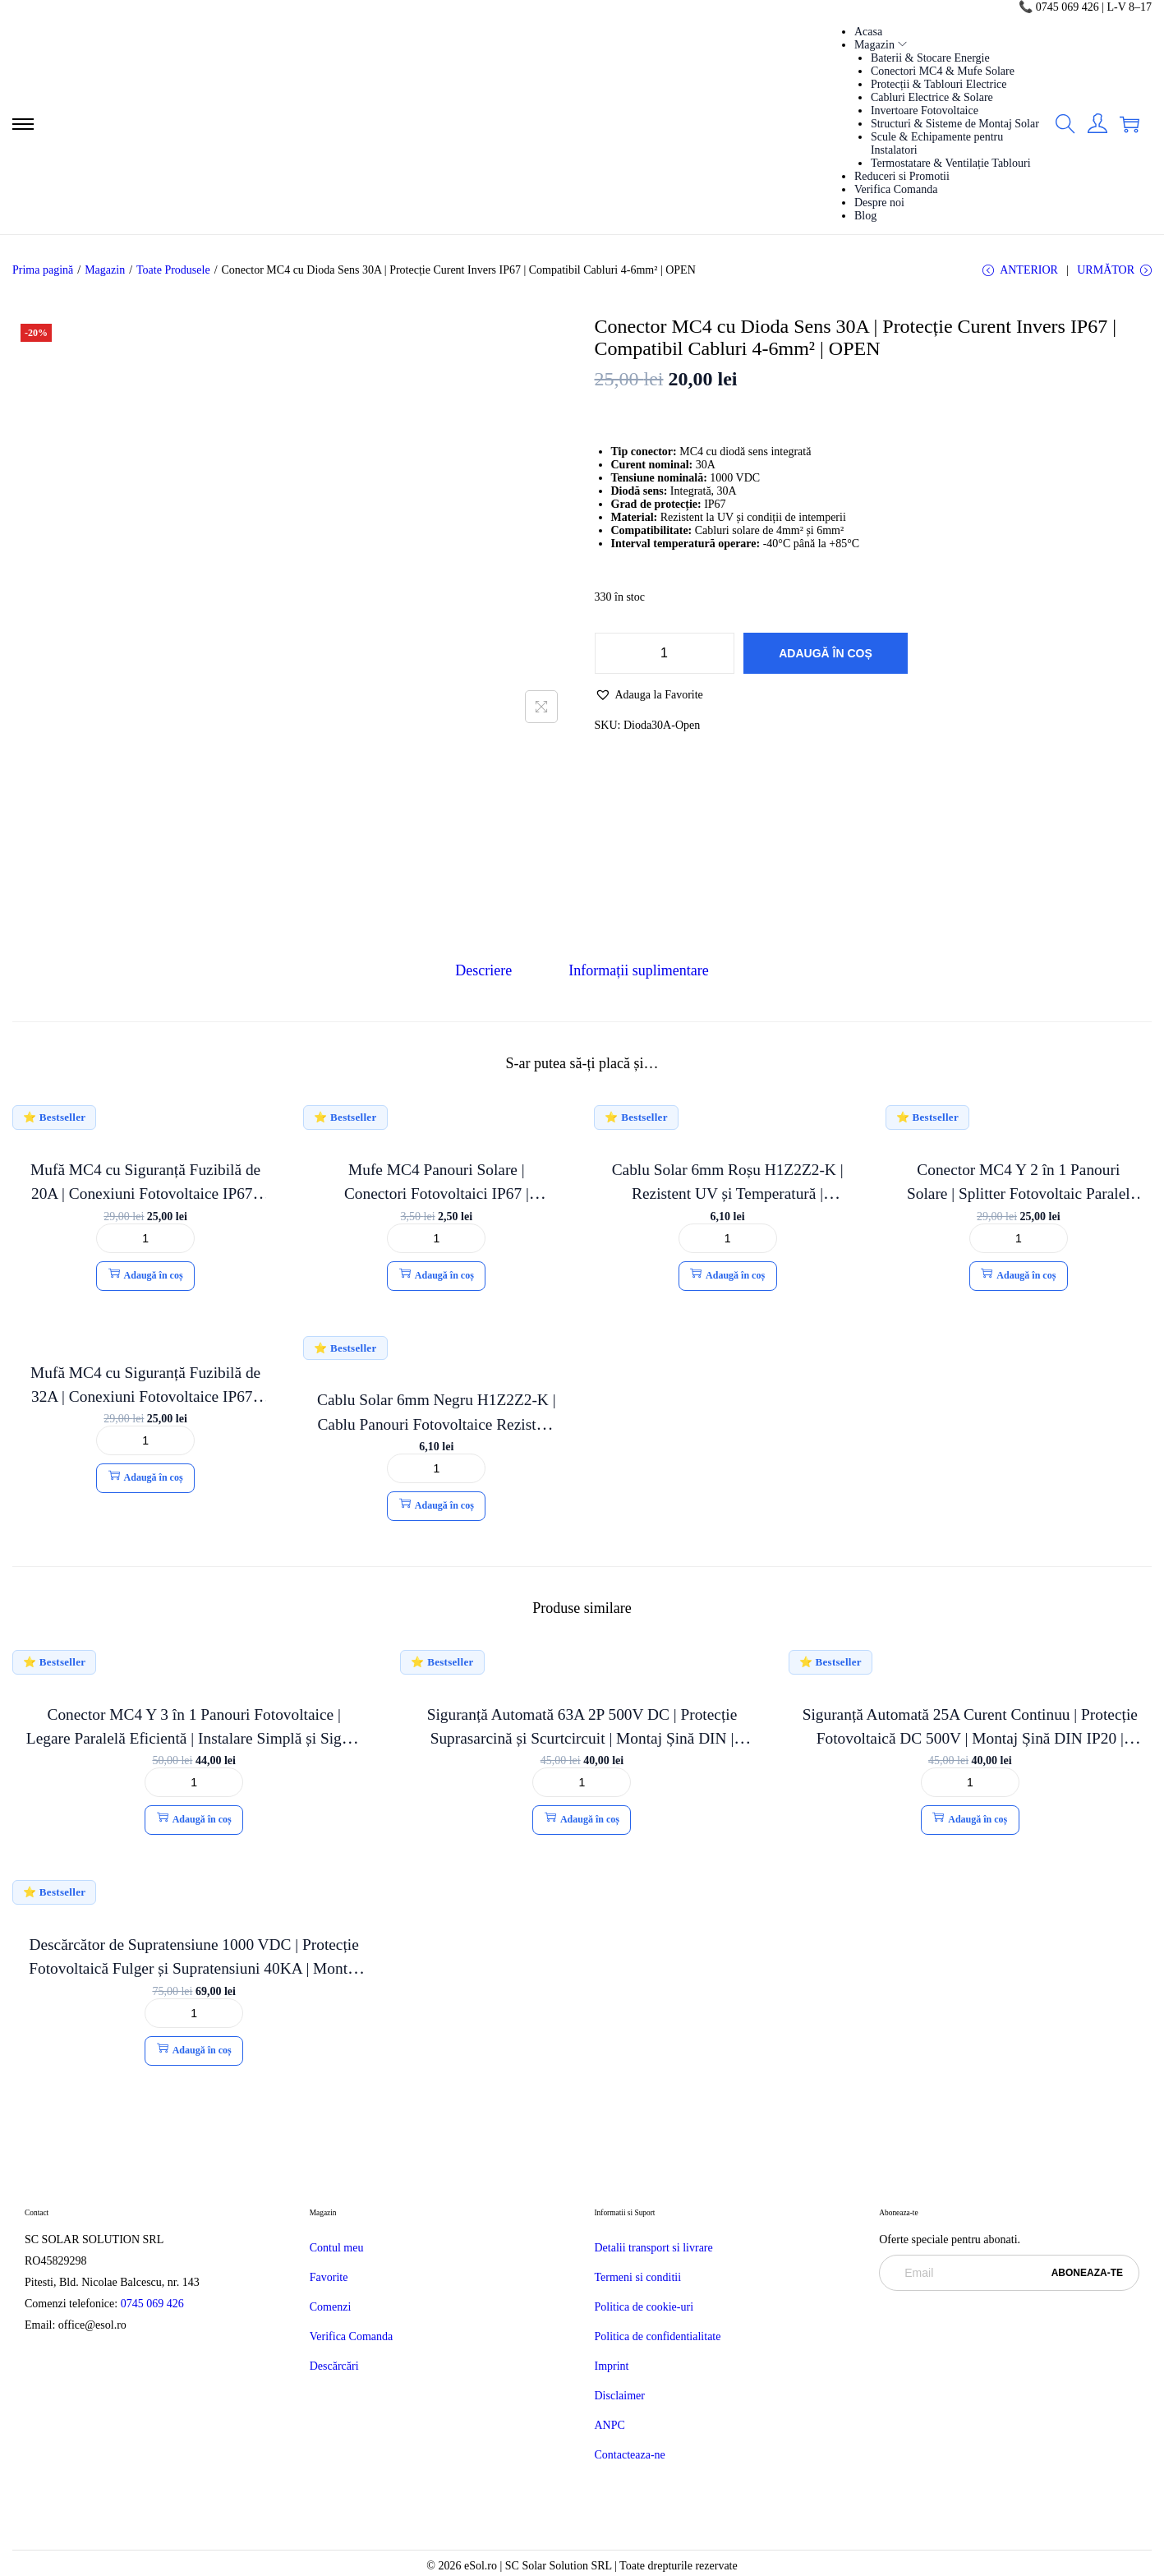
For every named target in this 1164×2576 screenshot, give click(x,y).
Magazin (105, 270)
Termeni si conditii (638, 2278)
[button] (649, 697)
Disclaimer (620, 2396)
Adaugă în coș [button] (145, 1275)
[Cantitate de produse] (665, 655)
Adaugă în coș (825, 655)
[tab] (486, 972)
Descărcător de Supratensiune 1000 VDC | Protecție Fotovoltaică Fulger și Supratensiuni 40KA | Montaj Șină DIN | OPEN (194, 1969)
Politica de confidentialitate (658, 2337)
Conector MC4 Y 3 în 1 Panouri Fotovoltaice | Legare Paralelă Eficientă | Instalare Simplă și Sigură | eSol (194, 1739)
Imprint (612, 2367)
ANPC (610, 2426)
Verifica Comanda (351, 2337)
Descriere (486, 972)
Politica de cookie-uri (644, 2308)
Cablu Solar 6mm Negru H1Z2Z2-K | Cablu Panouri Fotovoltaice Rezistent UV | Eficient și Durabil (436, 1424)
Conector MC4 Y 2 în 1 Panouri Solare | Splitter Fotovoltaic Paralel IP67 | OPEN (1019, 1194)
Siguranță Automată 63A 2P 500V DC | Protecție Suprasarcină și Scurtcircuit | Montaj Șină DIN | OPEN (582, 1739)
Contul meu (337, 2248)
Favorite (329, 2278)
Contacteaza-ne (630, 2455)
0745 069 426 (154, 2304)
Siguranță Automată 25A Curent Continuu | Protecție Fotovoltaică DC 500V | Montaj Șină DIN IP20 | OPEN (969, 1739)
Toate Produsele (173, 270)
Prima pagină (42, 270)
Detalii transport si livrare (654, 2248)
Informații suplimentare (636, 972)
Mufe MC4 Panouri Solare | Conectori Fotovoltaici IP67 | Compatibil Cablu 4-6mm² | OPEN (437, 1194)
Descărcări (334, 2367)
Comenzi (331, 2308)
